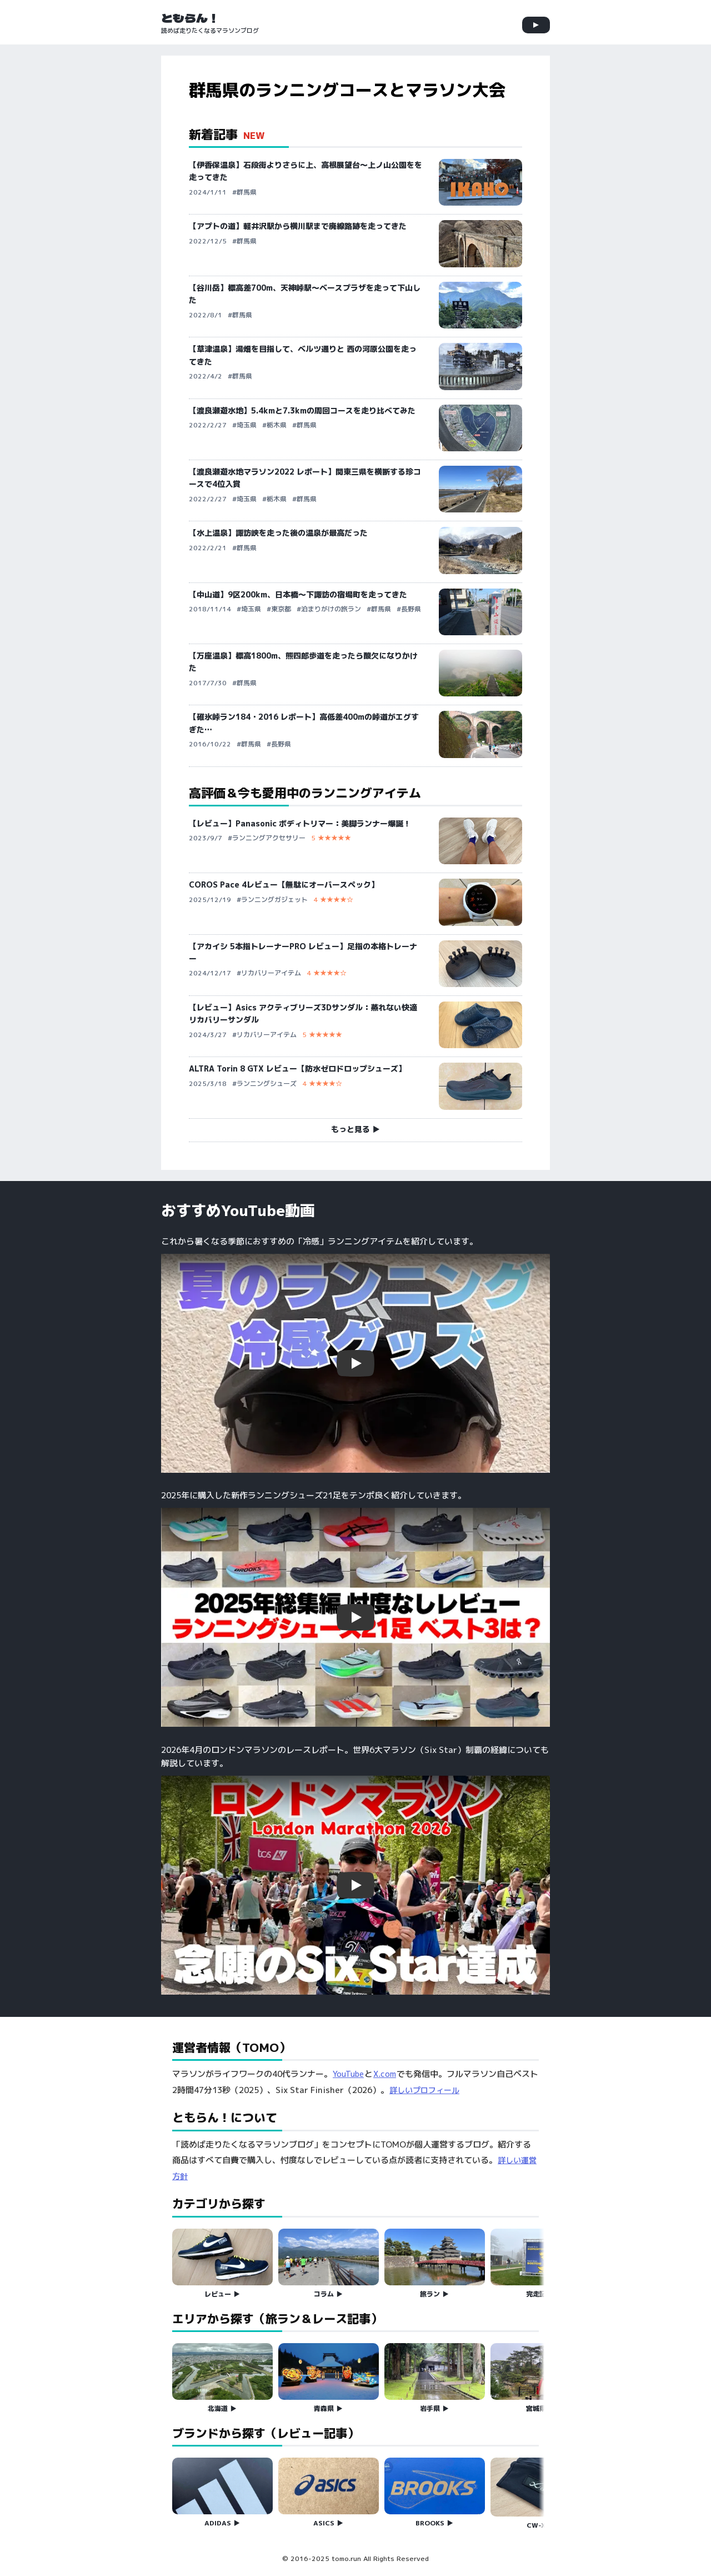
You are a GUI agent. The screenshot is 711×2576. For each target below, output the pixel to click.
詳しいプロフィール (424, 2090)
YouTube (348, 2074)
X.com (384, 2074)
